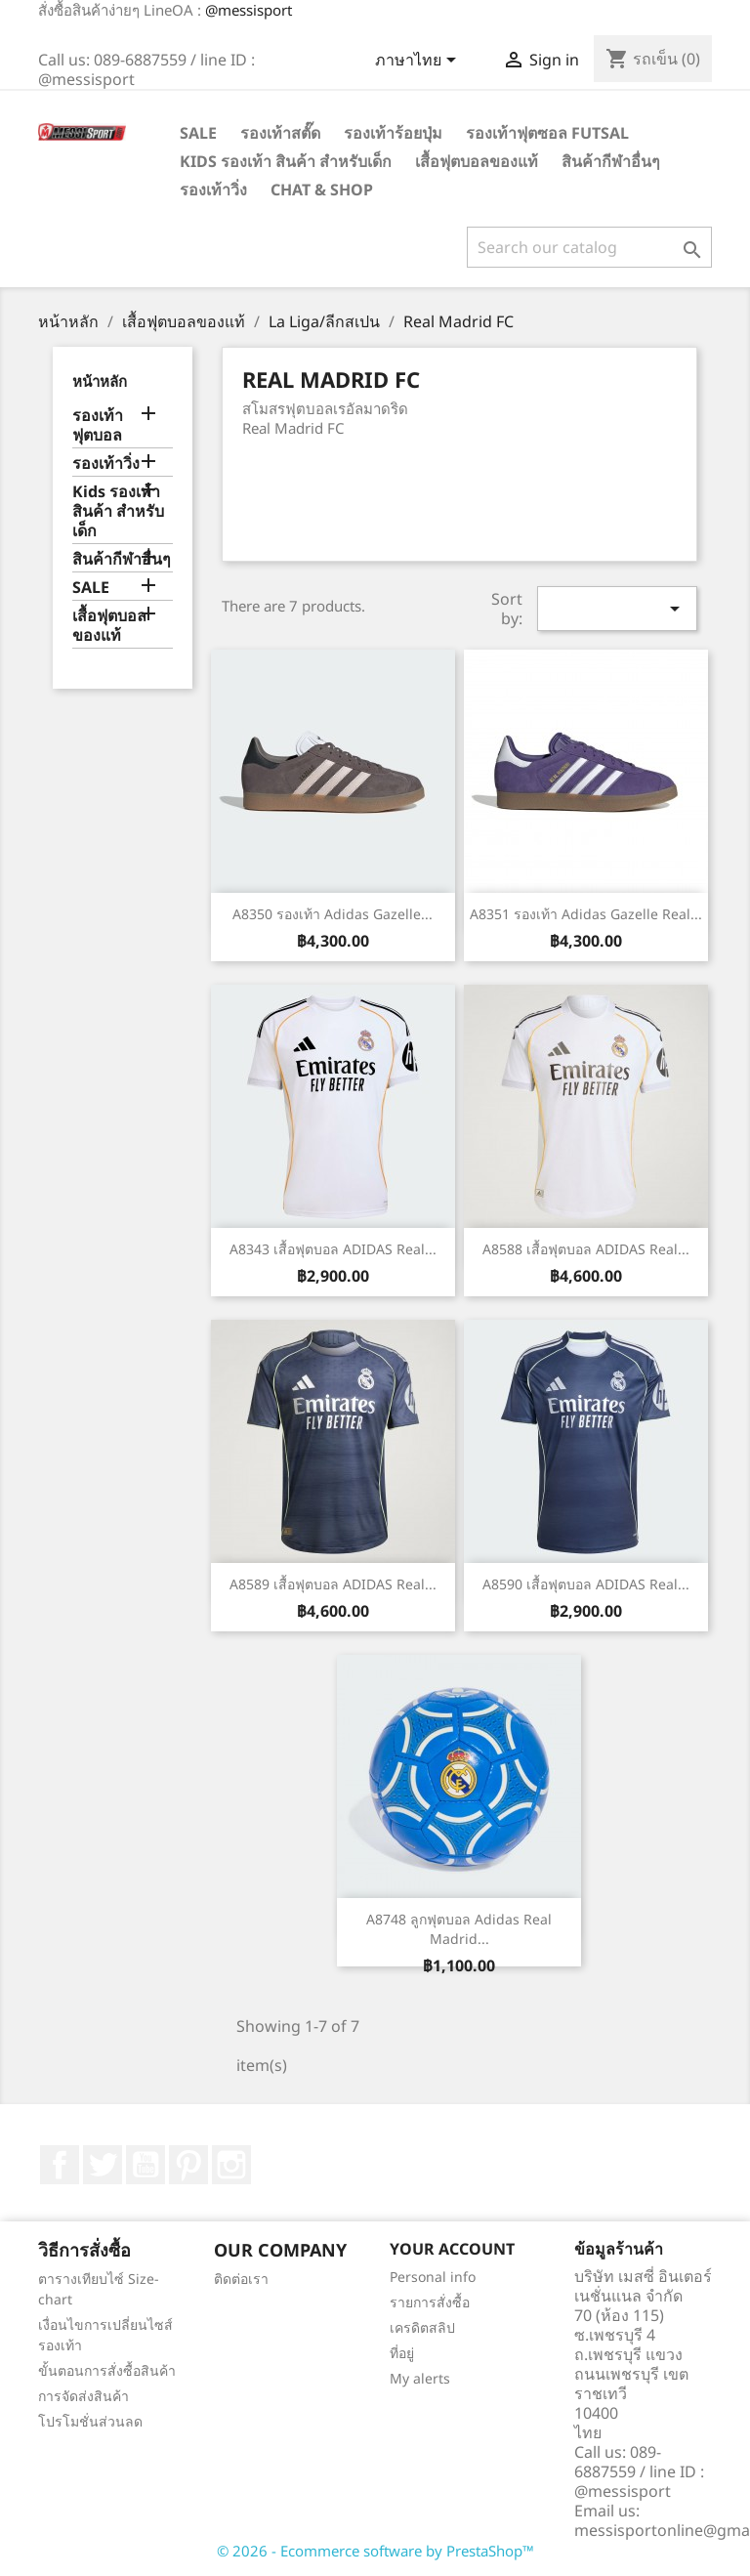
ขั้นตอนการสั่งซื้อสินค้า (107, 2370)
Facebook (59, 2164)
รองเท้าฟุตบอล (97, 425)
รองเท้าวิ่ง (213, 189)
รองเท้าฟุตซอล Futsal (547, 133)
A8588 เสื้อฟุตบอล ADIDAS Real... (585, 1249)
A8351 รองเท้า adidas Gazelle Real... (586, 914)
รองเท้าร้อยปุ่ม (393, 133)
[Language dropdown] (419, 61)
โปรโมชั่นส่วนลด (90, 2421)
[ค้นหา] (589, 247)
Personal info (433, 2276)
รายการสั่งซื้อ (430, 2302)
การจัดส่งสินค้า (83, 2395)
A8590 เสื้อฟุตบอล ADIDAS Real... (585, 1584)
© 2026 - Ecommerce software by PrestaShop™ (375, 2550)
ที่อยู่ (402, 2353)
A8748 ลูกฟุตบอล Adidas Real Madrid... (459, 1929)
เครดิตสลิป (422, 2327)
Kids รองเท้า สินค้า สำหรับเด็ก (286, 161)
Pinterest (188, 2164)
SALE (198, 133)
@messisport (248, 10)
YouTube (145, 2164)
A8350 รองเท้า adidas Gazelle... (332, 914)
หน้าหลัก (99, 381)
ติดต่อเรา (241, 2278)
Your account (452, 2248)
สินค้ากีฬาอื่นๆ (611, 161)
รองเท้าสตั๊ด (280, 133)
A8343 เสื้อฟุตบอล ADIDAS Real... (333, 1249)
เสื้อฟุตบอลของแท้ (476, 161)
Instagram (231, 2164)
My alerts (420, 2378)
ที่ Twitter (102, 2164)
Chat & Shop (322, 189)
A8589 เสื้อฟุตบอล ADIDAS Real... (333, 1584)
